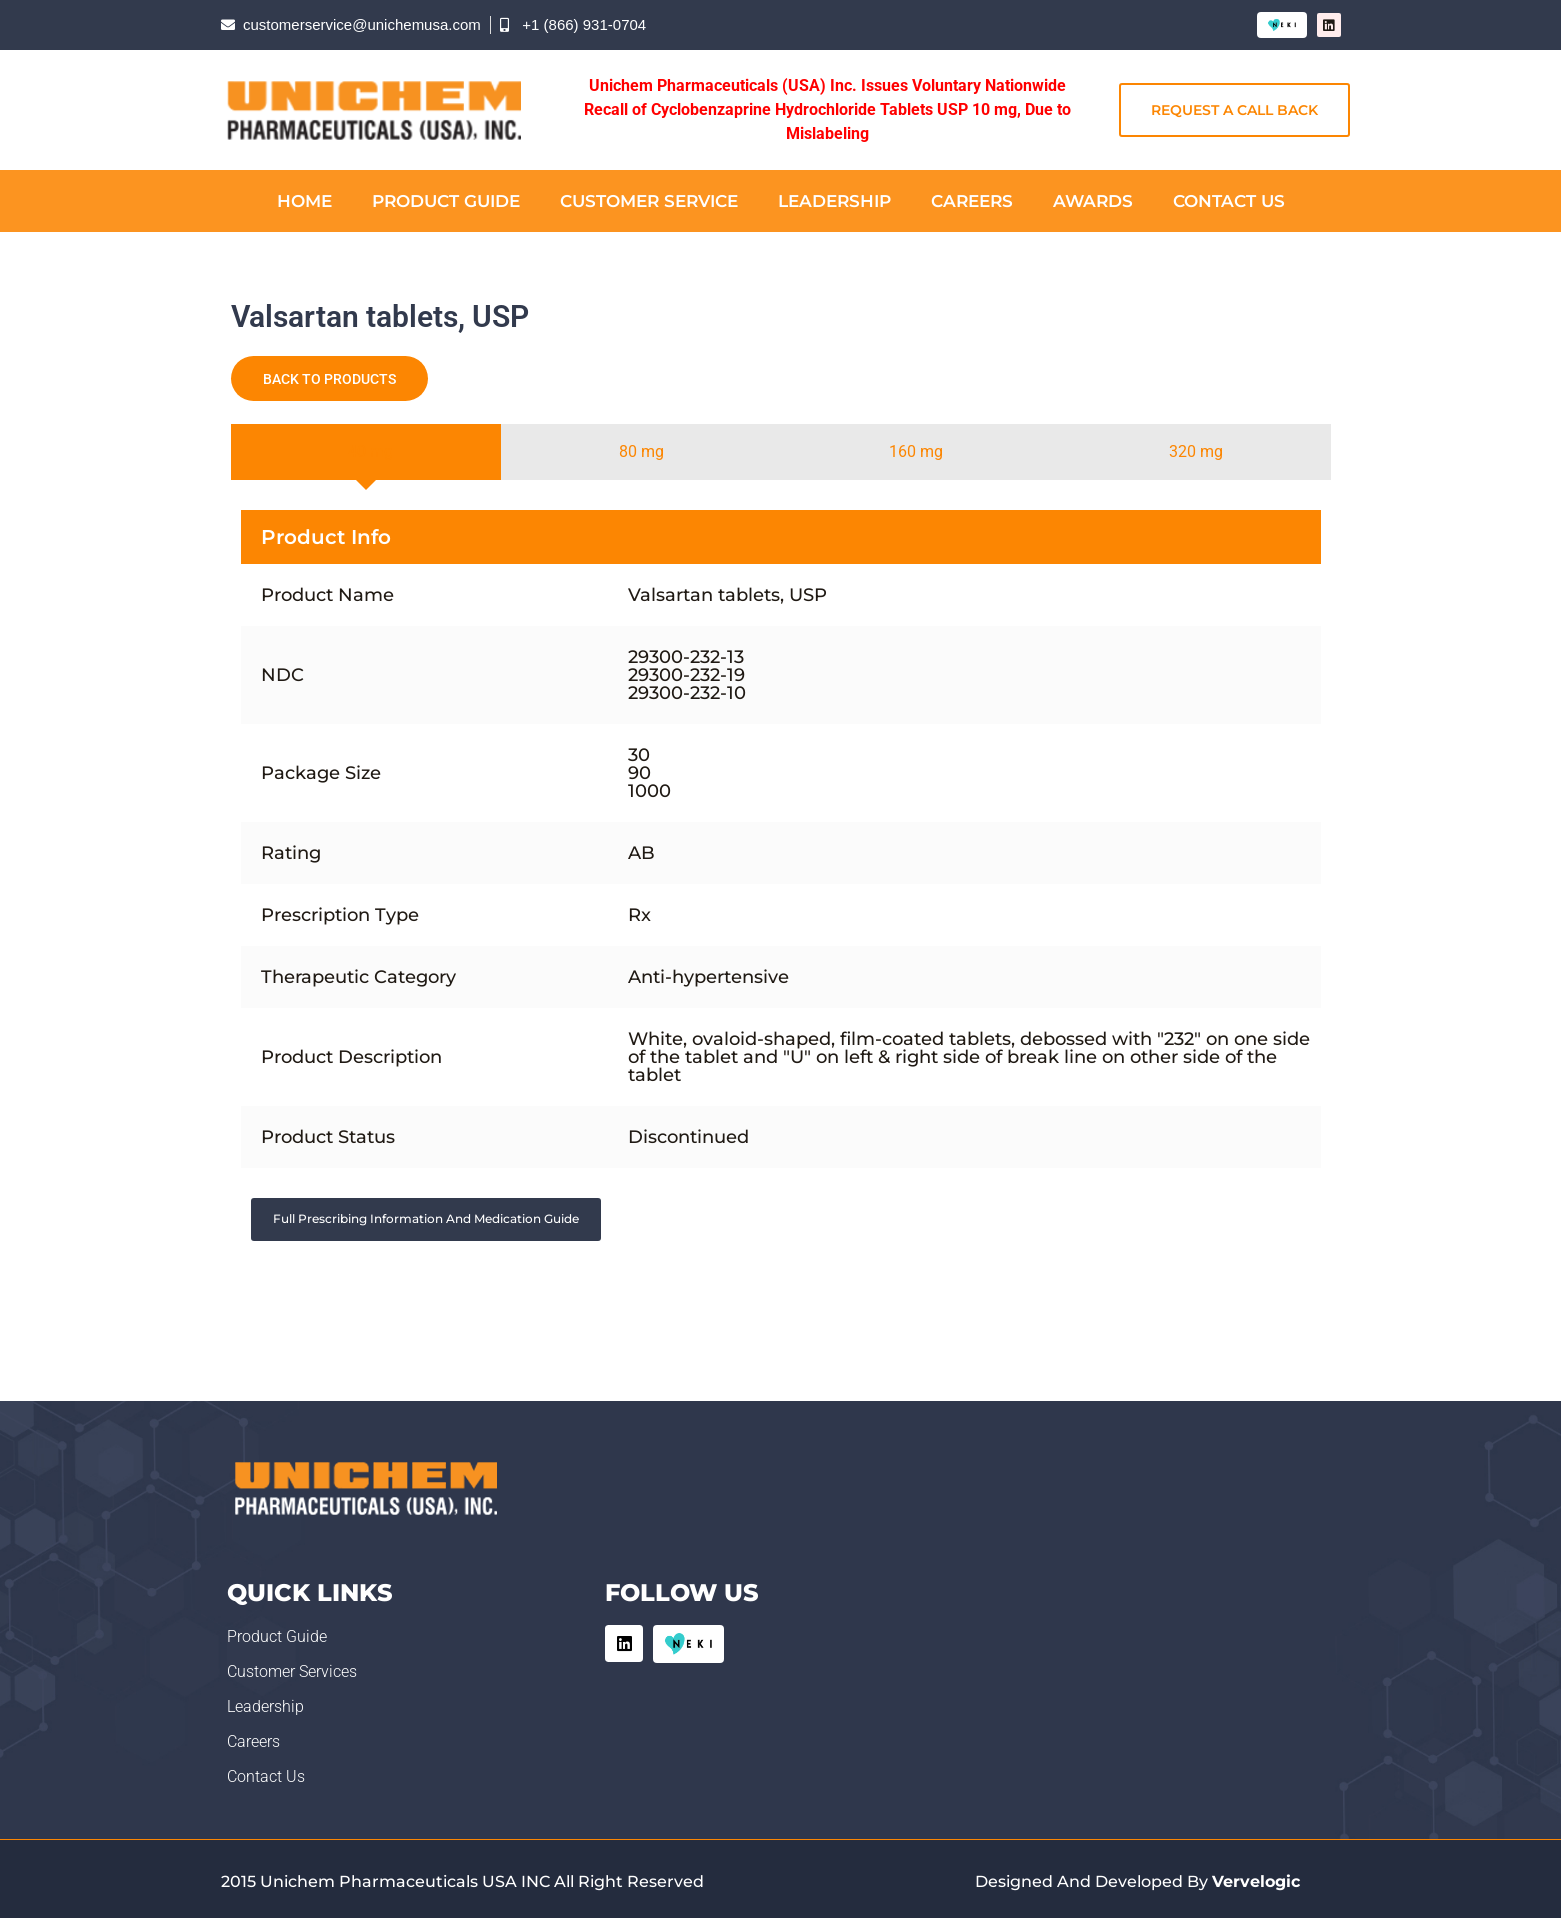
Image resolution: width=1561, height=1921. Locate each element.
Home (304, 201)
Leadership (834, 201)
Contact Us (1229, 201)
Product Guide (446, 201)
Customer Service (649, 201)
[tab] (366, 452)
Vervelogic (1256, 1883)
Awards (1093, 201)
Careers (972, 201)
